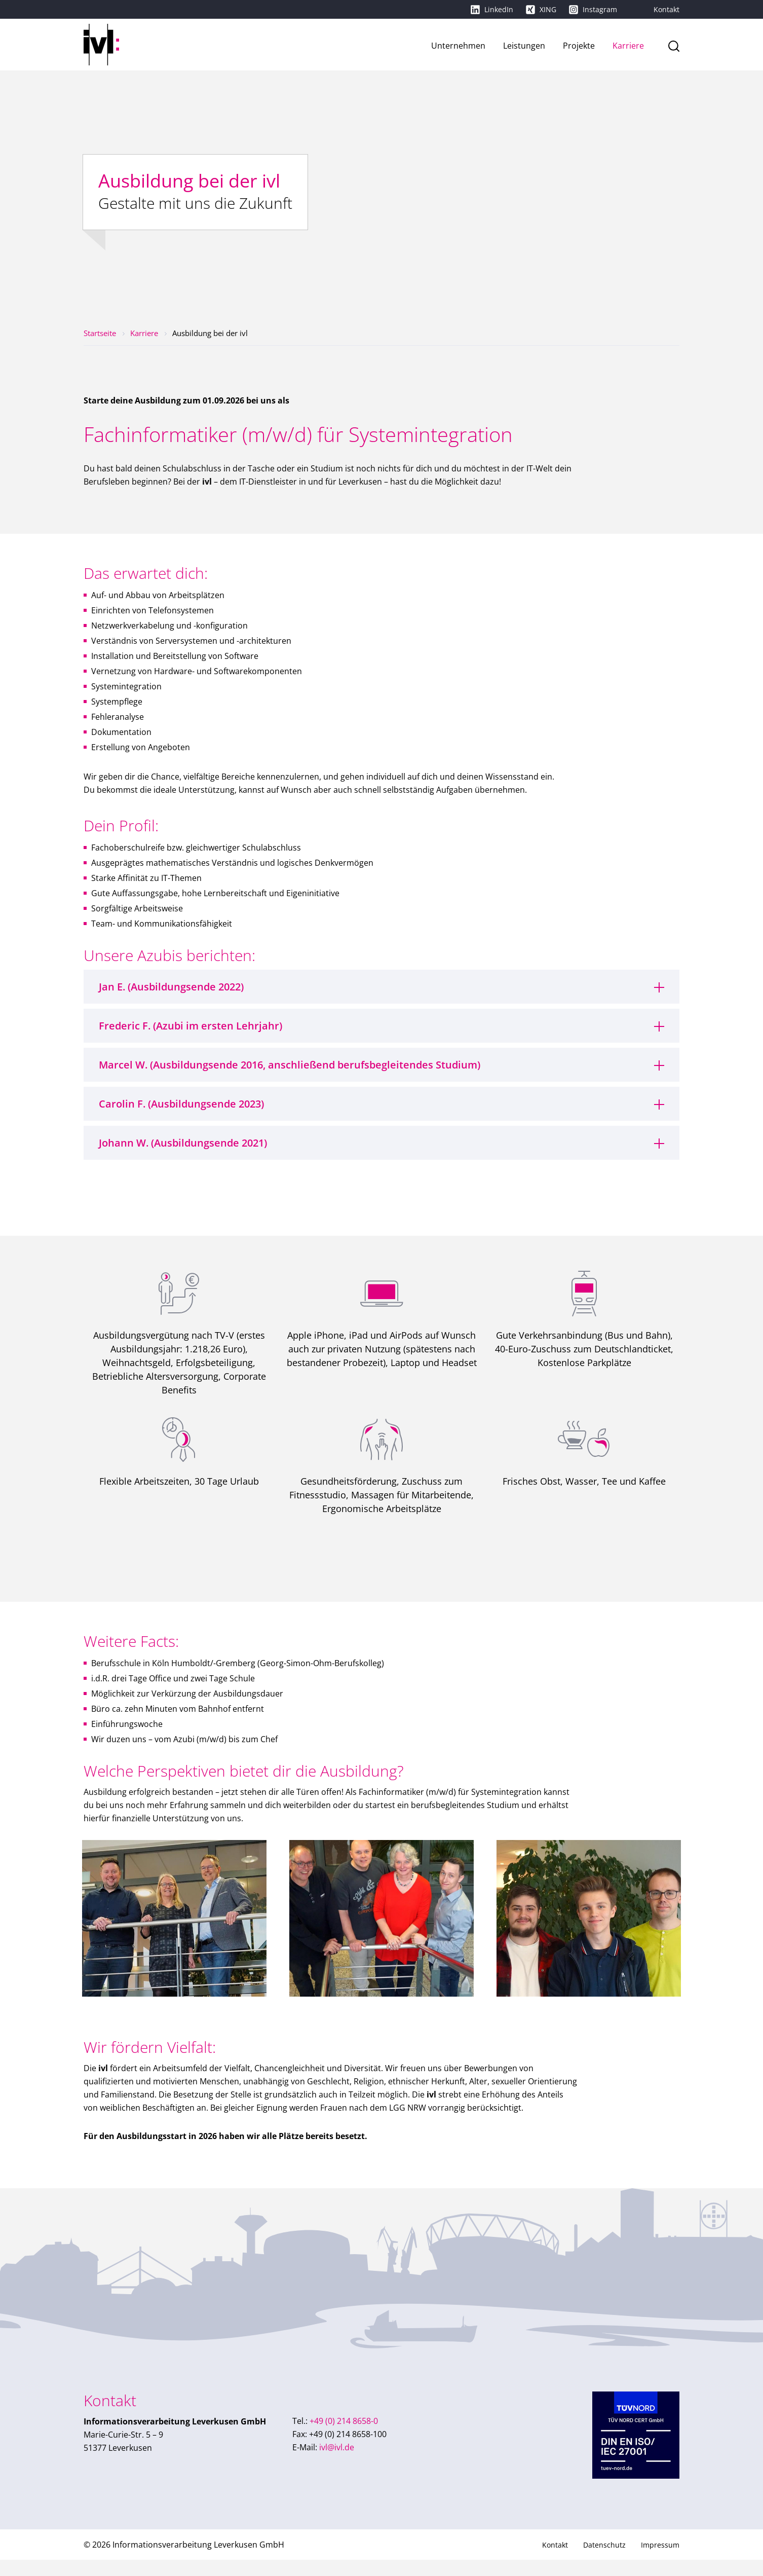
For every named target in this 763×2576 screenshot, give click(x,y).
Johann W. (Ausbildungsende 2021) (183, 1143)
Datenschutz (604, 2561)
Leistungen (524, 45)
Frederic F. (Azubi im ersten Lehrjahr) (190, 1026)
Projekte (579, 45)
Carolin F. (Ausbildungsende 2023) (181, 1104)
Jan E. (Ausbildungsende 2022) (171, 986)
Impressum (660, 2561)
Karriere (628, 45)
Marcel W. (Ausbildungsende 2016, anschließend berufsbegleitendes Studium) (289, 1065)
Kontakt (666, 9)
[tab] (381, 987)
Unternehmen (458, 45)
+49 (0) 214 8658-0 (335, 2437)
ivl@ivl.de (323, 2463)
